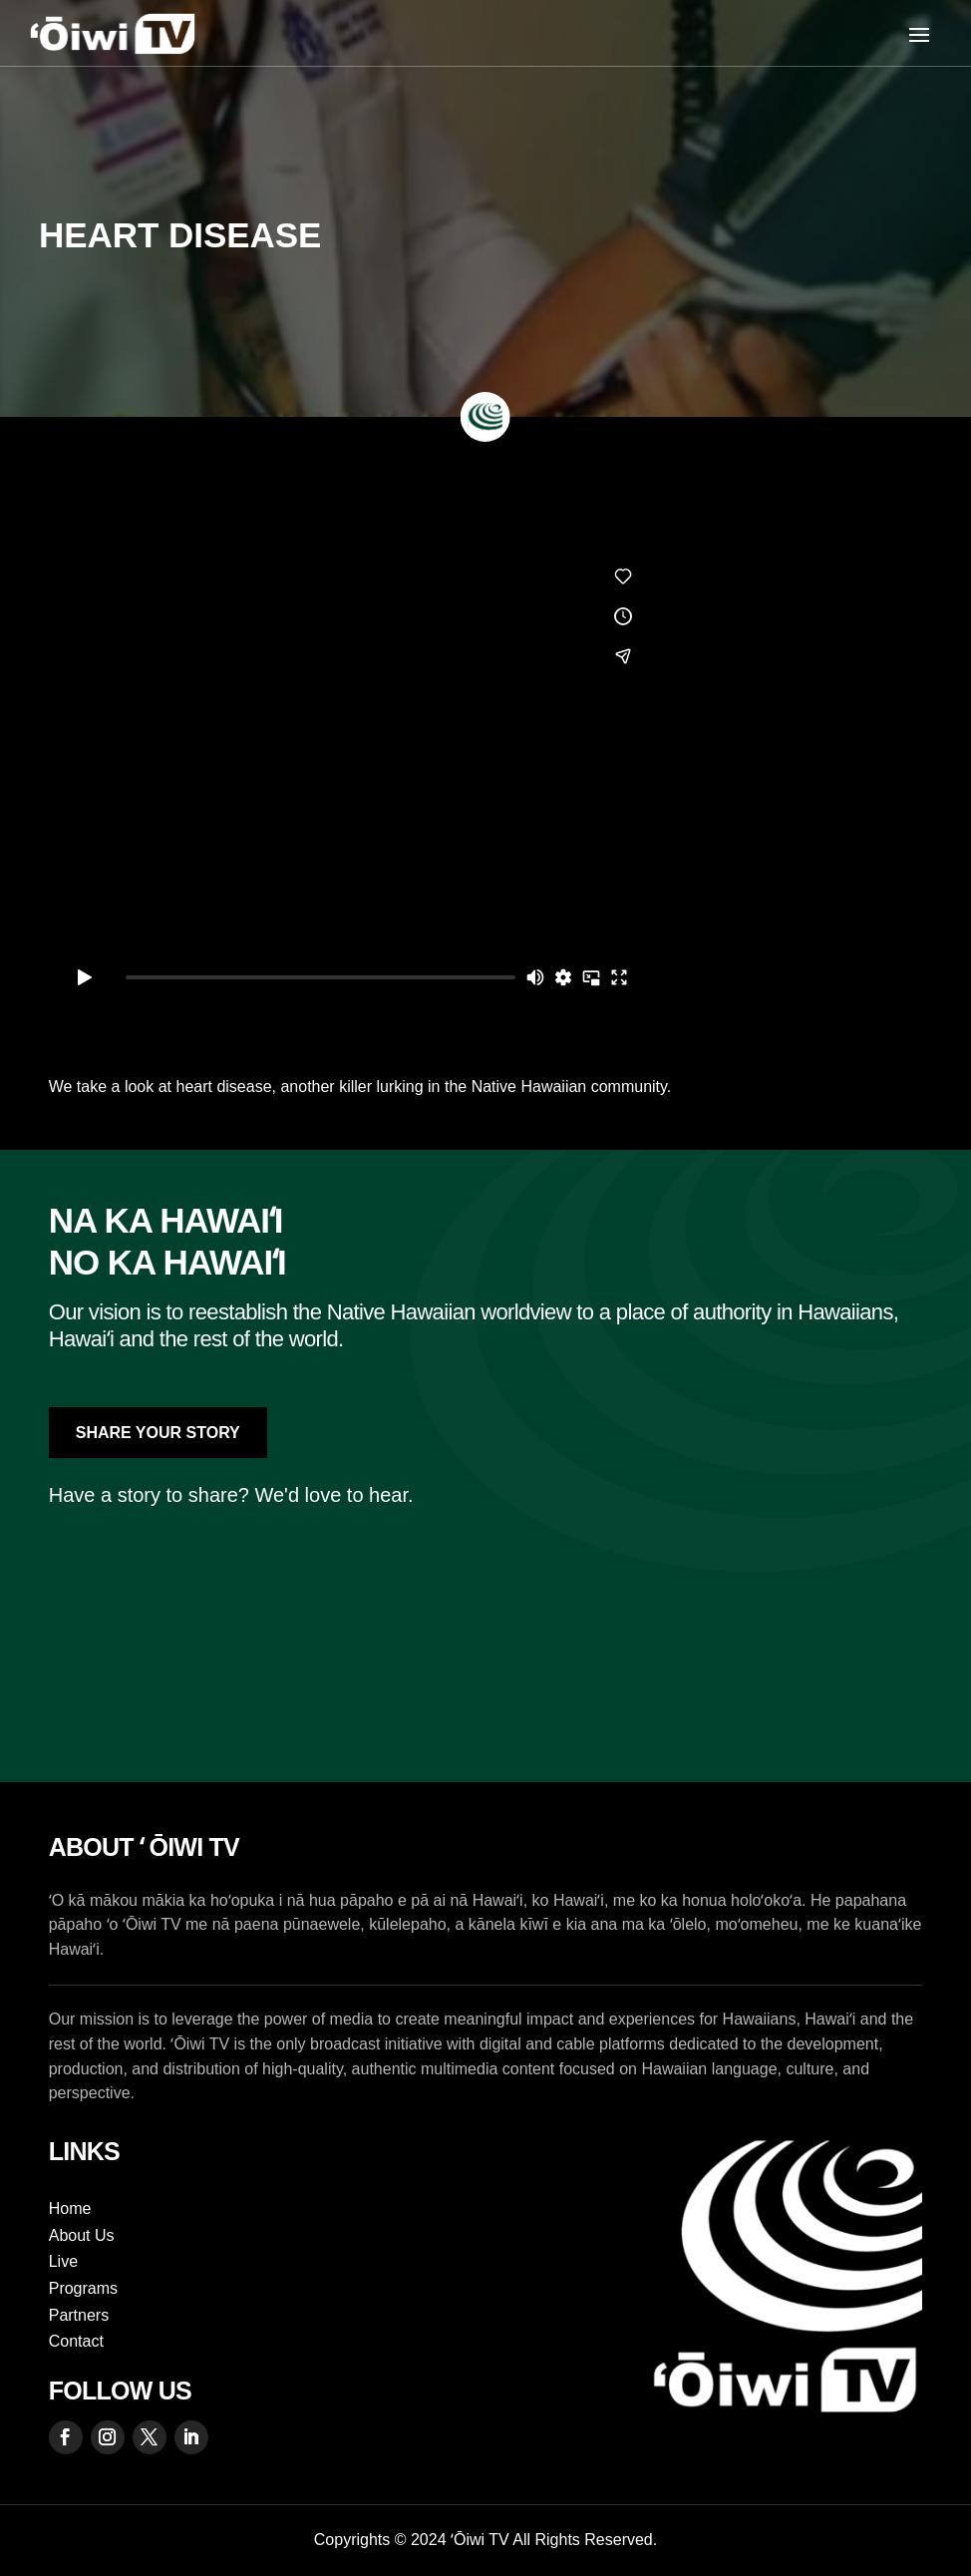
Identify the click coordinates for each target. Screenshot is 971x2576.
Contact (76, 2341)
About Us (82, 2235)
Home (70, 2208)
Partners (79, 2315)
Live (63, 2261)
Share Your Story (158, 1432)
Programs (83, 2288)
